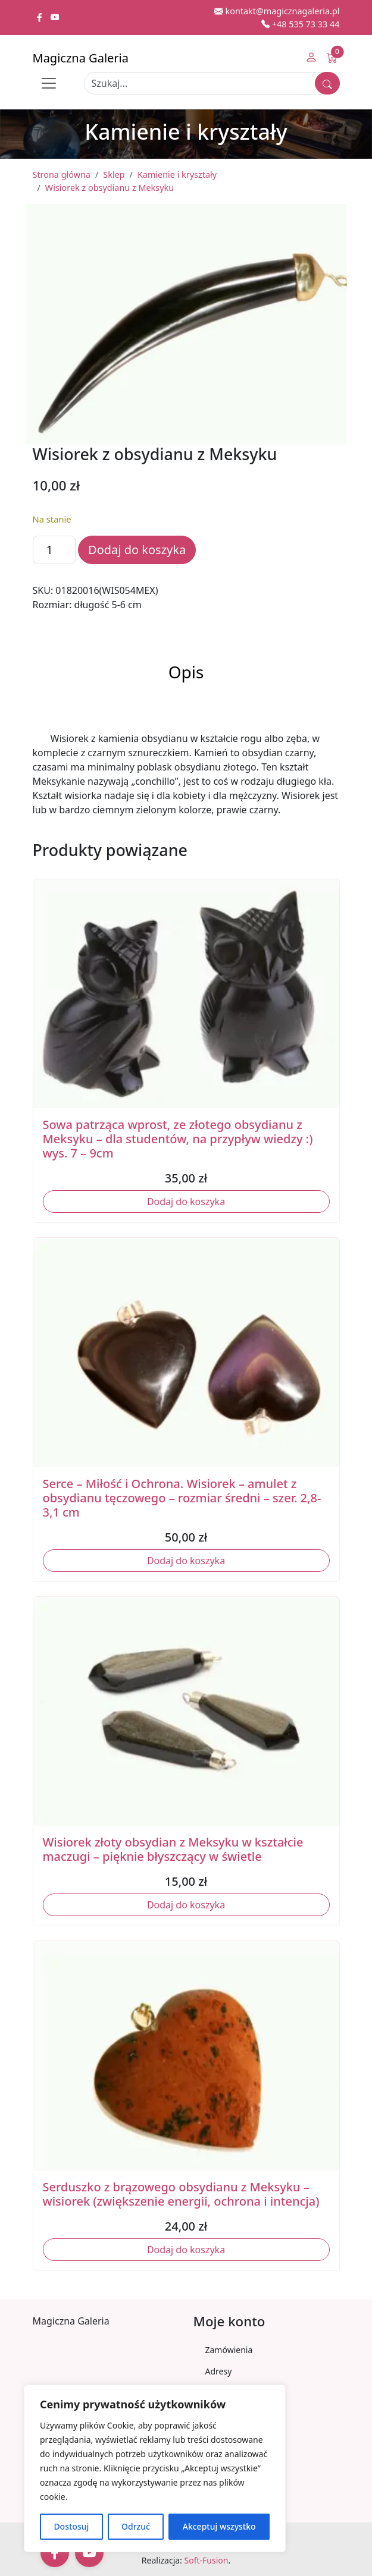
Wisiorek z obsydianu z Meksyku (109, 187)
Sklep (113, 174)
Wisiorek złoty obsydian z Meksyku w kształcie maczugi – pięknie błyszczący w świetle (173, 1849)
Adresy (218, 2371)
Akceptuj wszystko (219, 2526)
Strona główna (61, 174)
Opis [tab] (186, 671)
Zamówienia (229, 2349)
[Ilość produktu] (54, 550)
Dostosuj (71, 2526)
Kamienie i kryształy (177, 174)
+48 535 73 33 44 (300, 24)
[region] (155, 2468)
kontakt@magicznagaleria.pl (276, 11)
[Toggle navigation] (49, 83)
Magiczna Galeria (81, 58)
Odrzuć (135, 2526)
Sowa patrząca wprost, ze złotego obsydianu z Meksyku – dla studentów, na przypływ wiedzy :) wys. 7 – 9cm (178, 1138)
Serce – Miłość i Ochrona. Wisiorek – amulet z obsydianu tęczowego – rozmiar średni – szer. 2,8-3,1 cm (182, 1498)
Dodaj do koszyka (137, 550)
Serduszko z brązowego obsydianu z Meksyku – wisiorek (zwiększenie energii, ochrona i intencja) (181, 2194)
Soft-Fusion (207, 2560)
